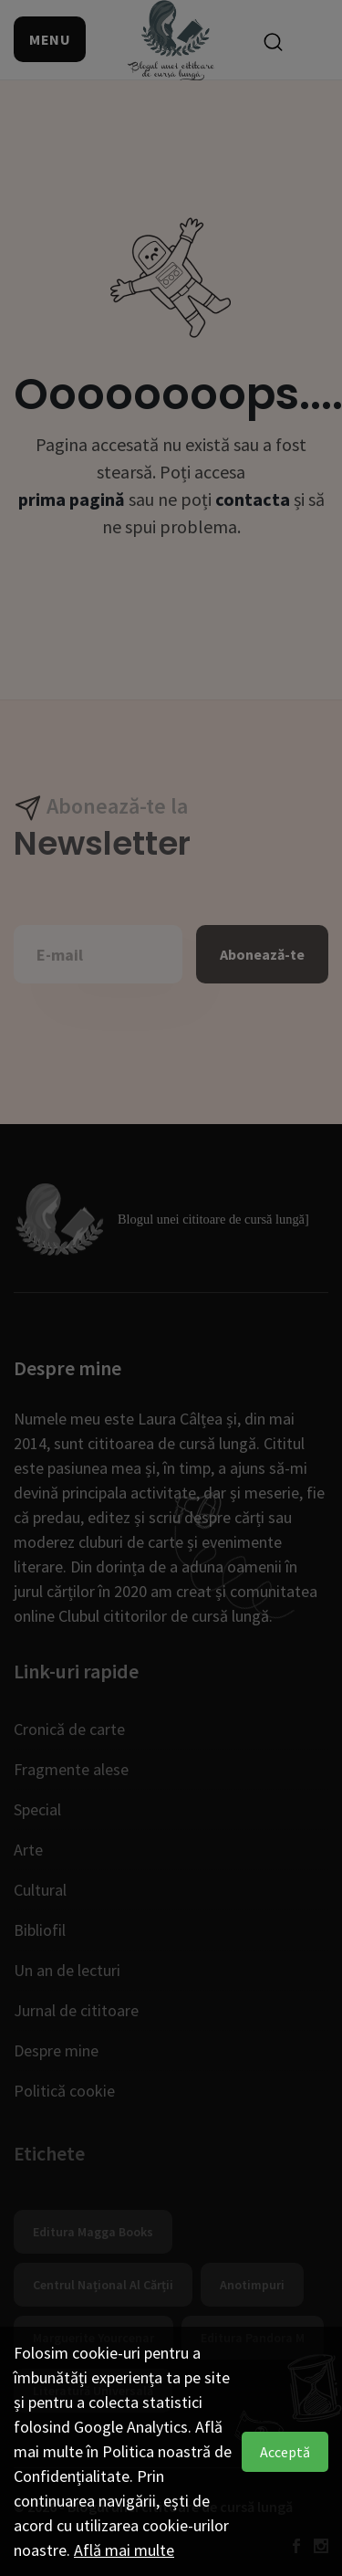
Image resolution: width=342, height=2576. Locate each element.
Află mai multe (124, 2549)
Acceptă (285, 2452)
